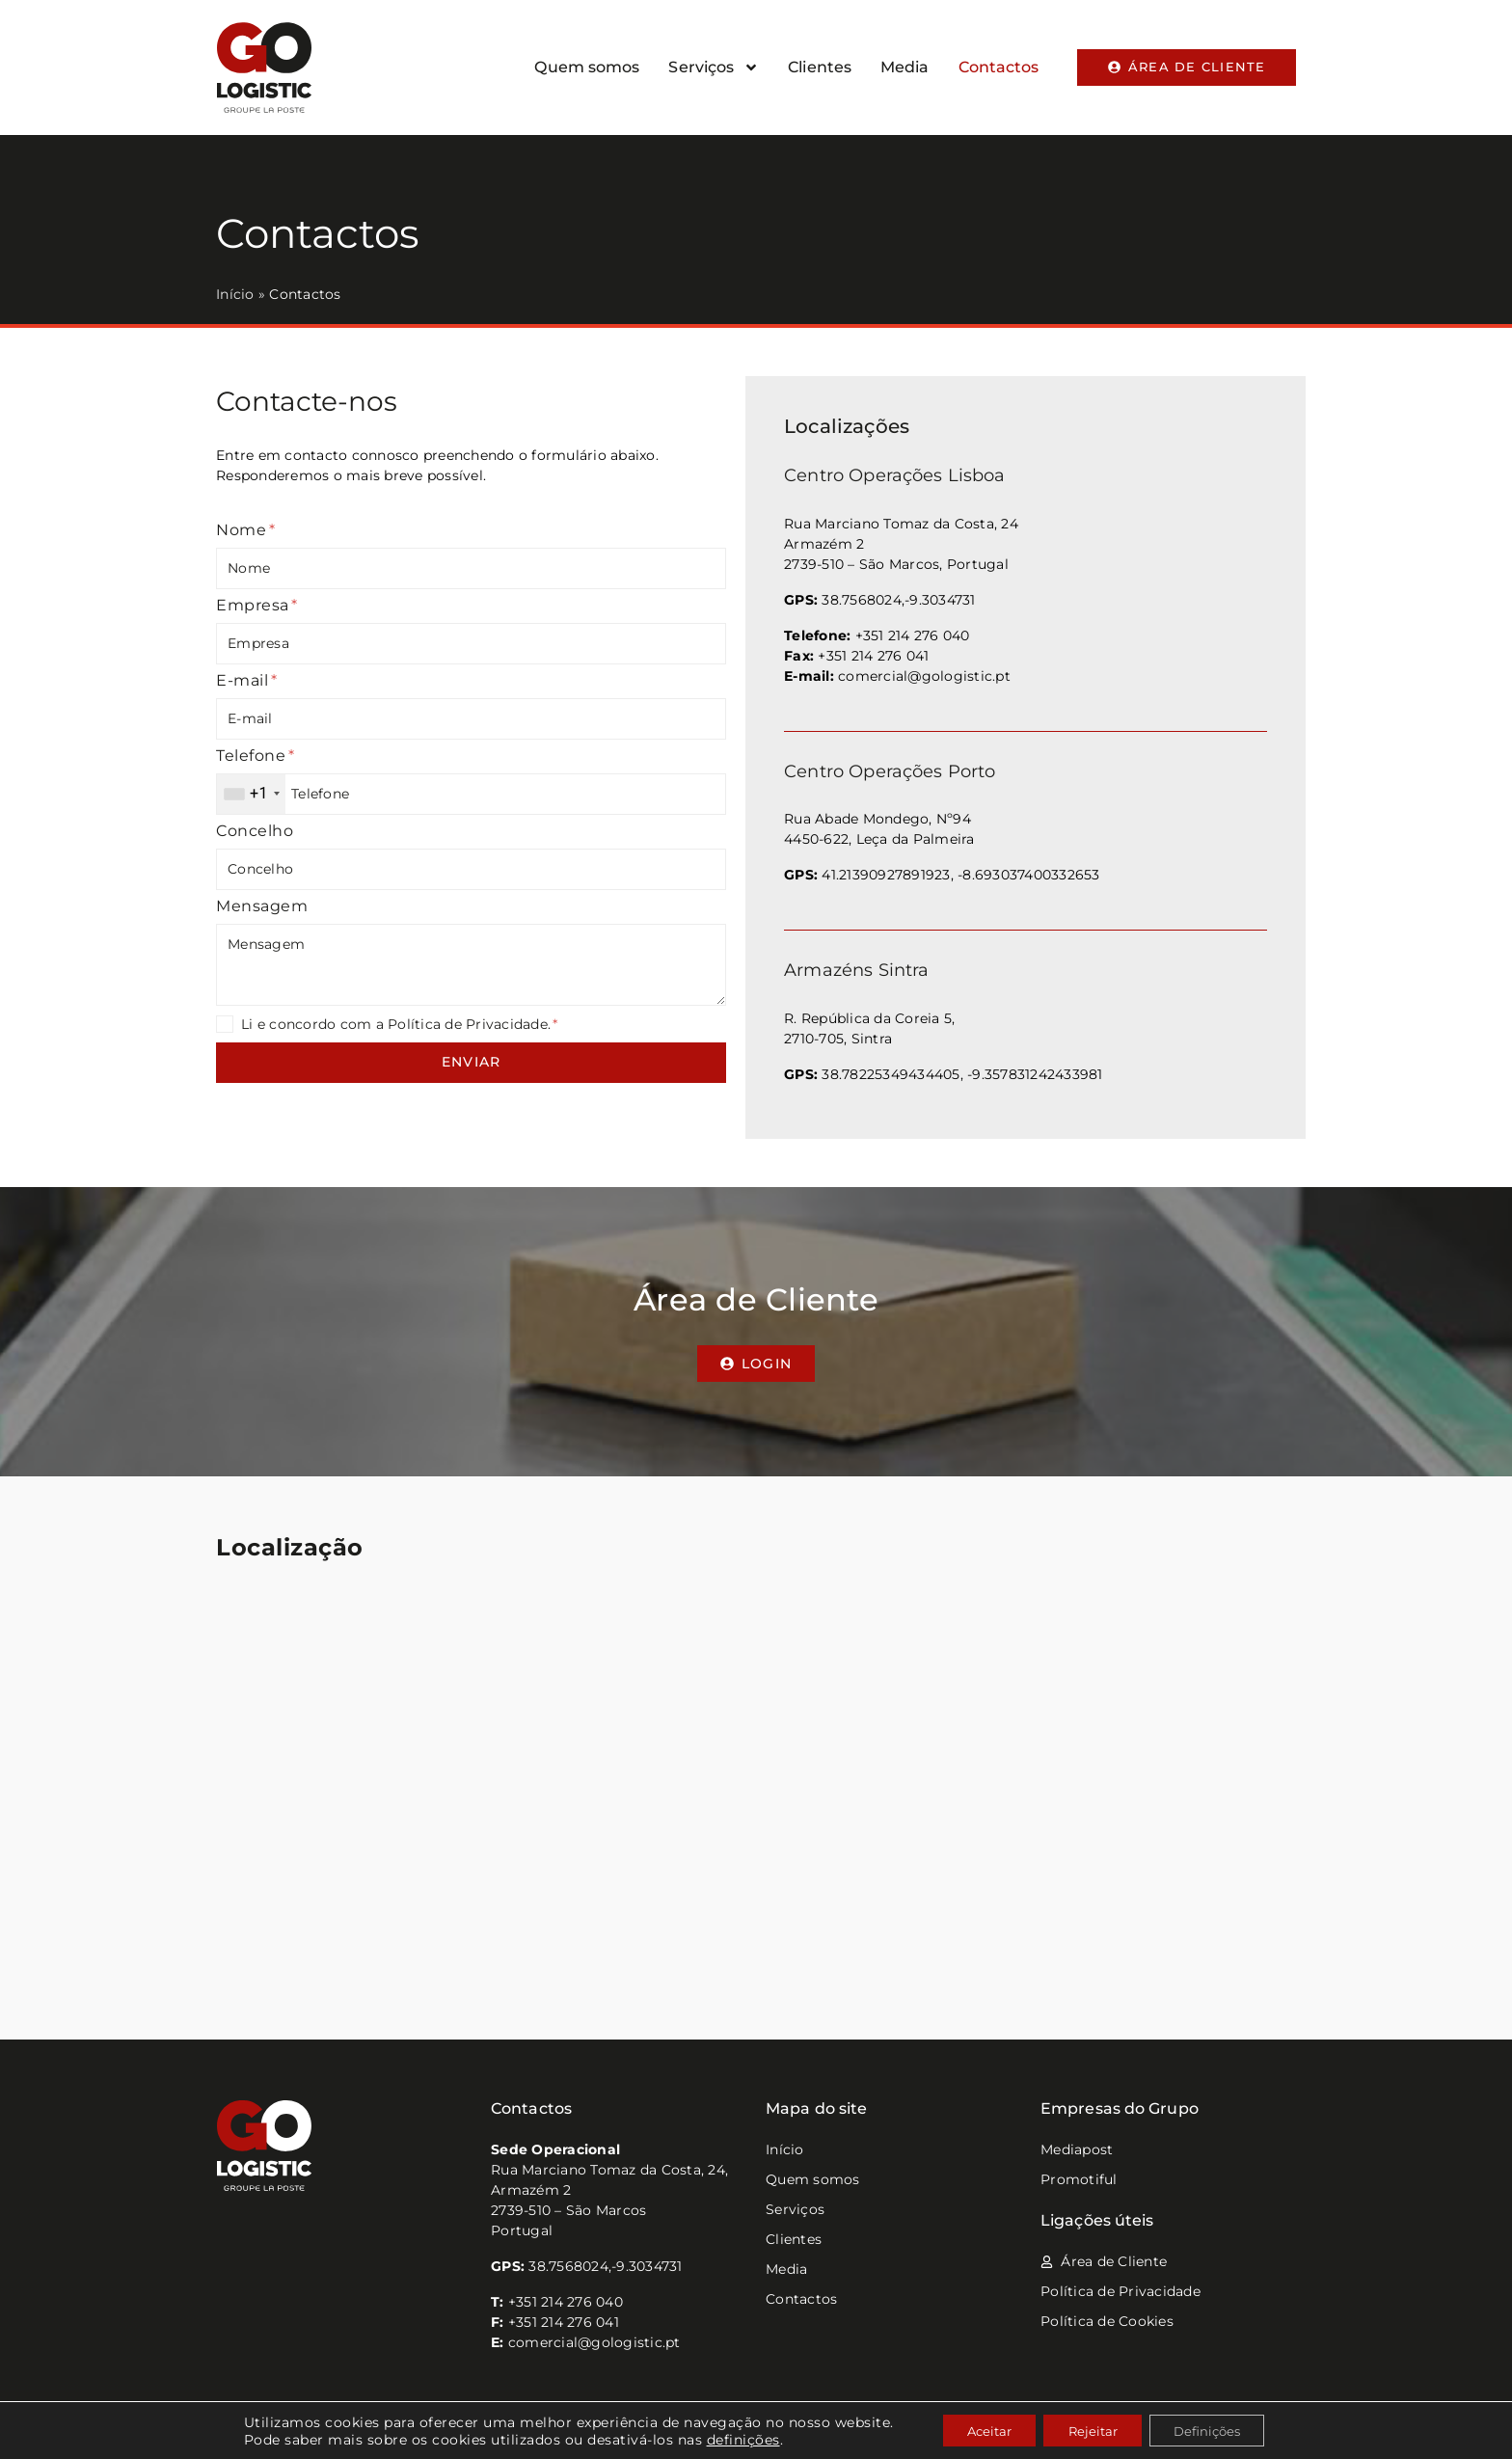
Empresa (257, 605)
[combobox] (251, 793)
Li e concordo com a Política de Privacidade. (399, 1024)
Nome (245, 530)
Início (235, 294)
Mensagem (262, 906)
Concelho (254, 831)
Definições (1220, 2429)
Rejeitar (1092, 2429)
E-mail (246, 680)
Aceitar (977, 2429)
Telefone (255, 755)
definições (723, 2437)
